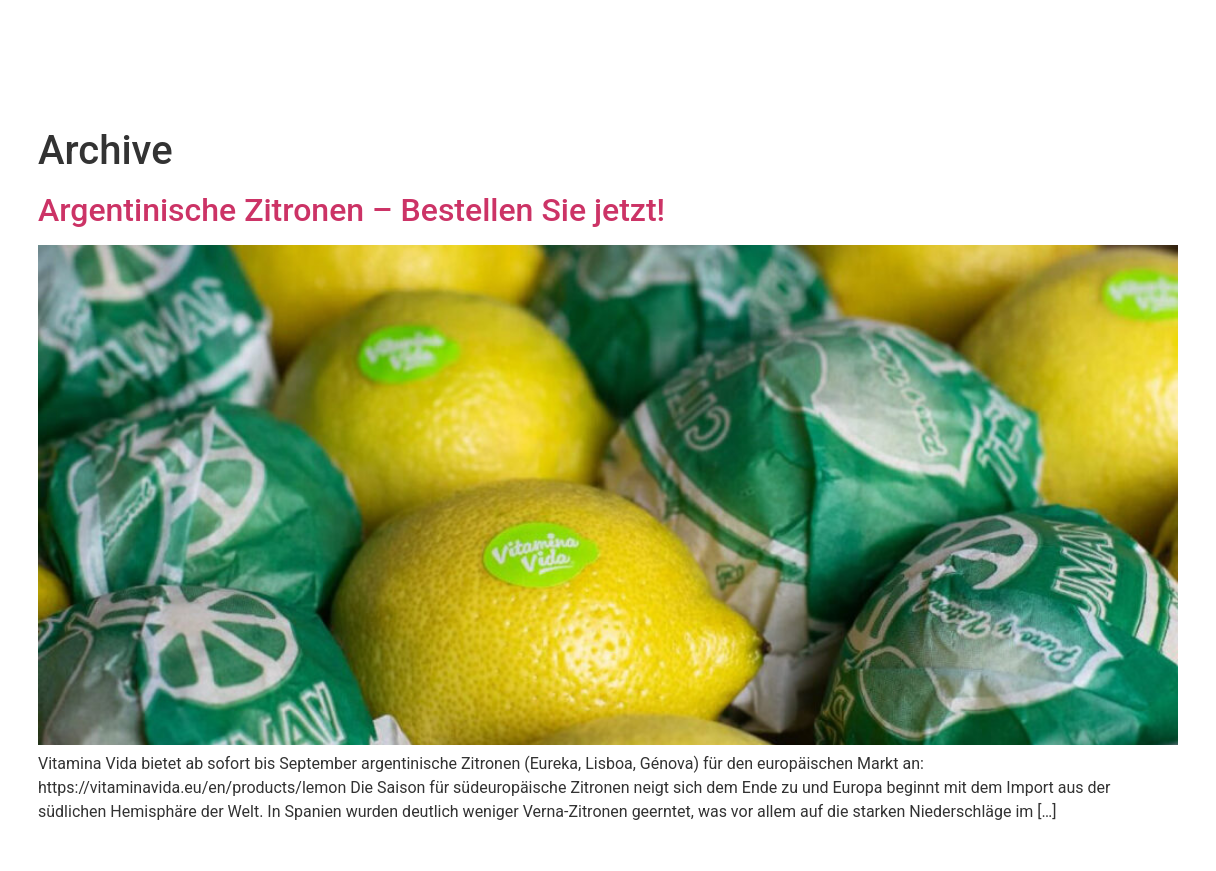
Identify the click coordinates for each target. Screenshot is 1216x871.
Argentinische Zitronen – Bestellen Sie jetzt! (351, 210)
